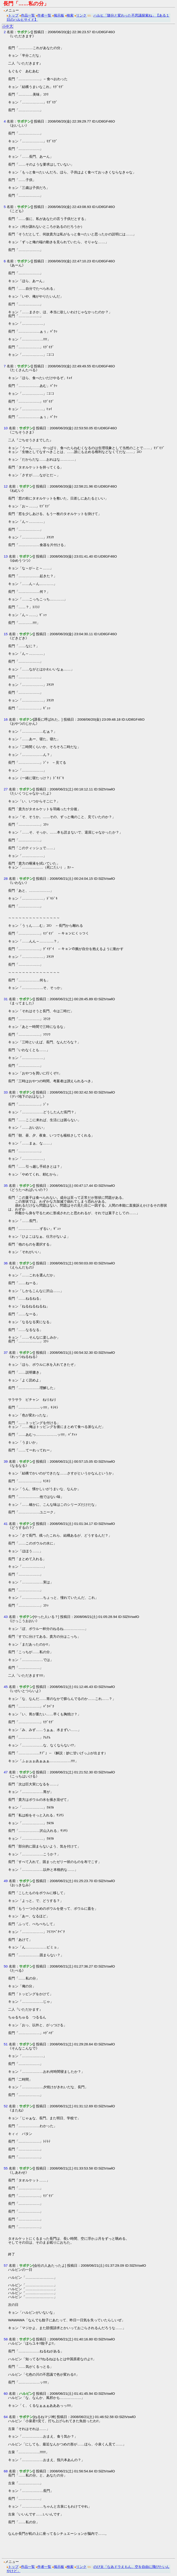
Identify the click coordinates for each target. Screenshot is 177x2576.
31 (6, 999)
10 (6, 428)
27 (6, 789)
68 (6, 2471)
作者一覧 (44, 15)
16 (6, 719)
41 (6, 1524)
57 (6, 2265)
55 (6, 2168)
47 (6, 1772)
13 (6, 556)
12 (6, 486)
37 (6, 1352)
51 (6, 2044)
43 (6, 1617)
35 (6, 1185)
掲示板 (59, 15)
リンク (81, 15)
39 (6, 1461)
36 (6, 1263)
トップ (13, 15)
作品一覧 (28, 15)
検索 (70, 15)
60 (6, 2393)
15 (6, 634)
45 (6, 1687)
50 (6, 1966)
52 (6, 2106)
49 (6, 1881)
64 (6, 2417)
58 (6, 2339)
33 (6, 1092)
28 (6, 878)
